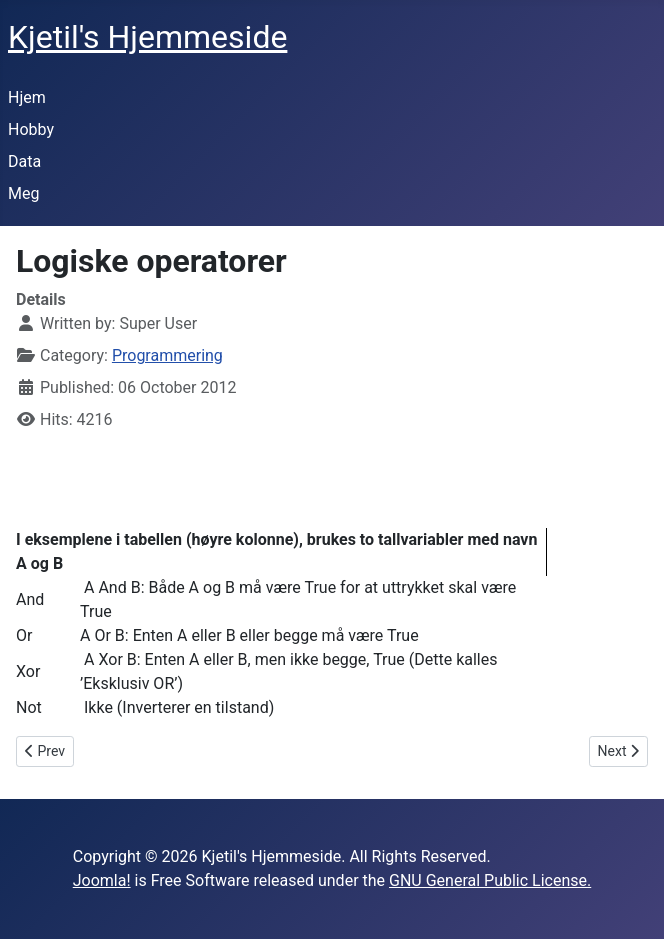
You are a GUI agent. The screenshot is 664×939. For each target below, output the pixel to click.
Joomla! (102, 880)
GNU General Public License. (490, 880)
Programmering (167, 355)
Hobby (31, 129)
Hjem (27, 97)
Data (24, 161)
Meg (23, 193)
